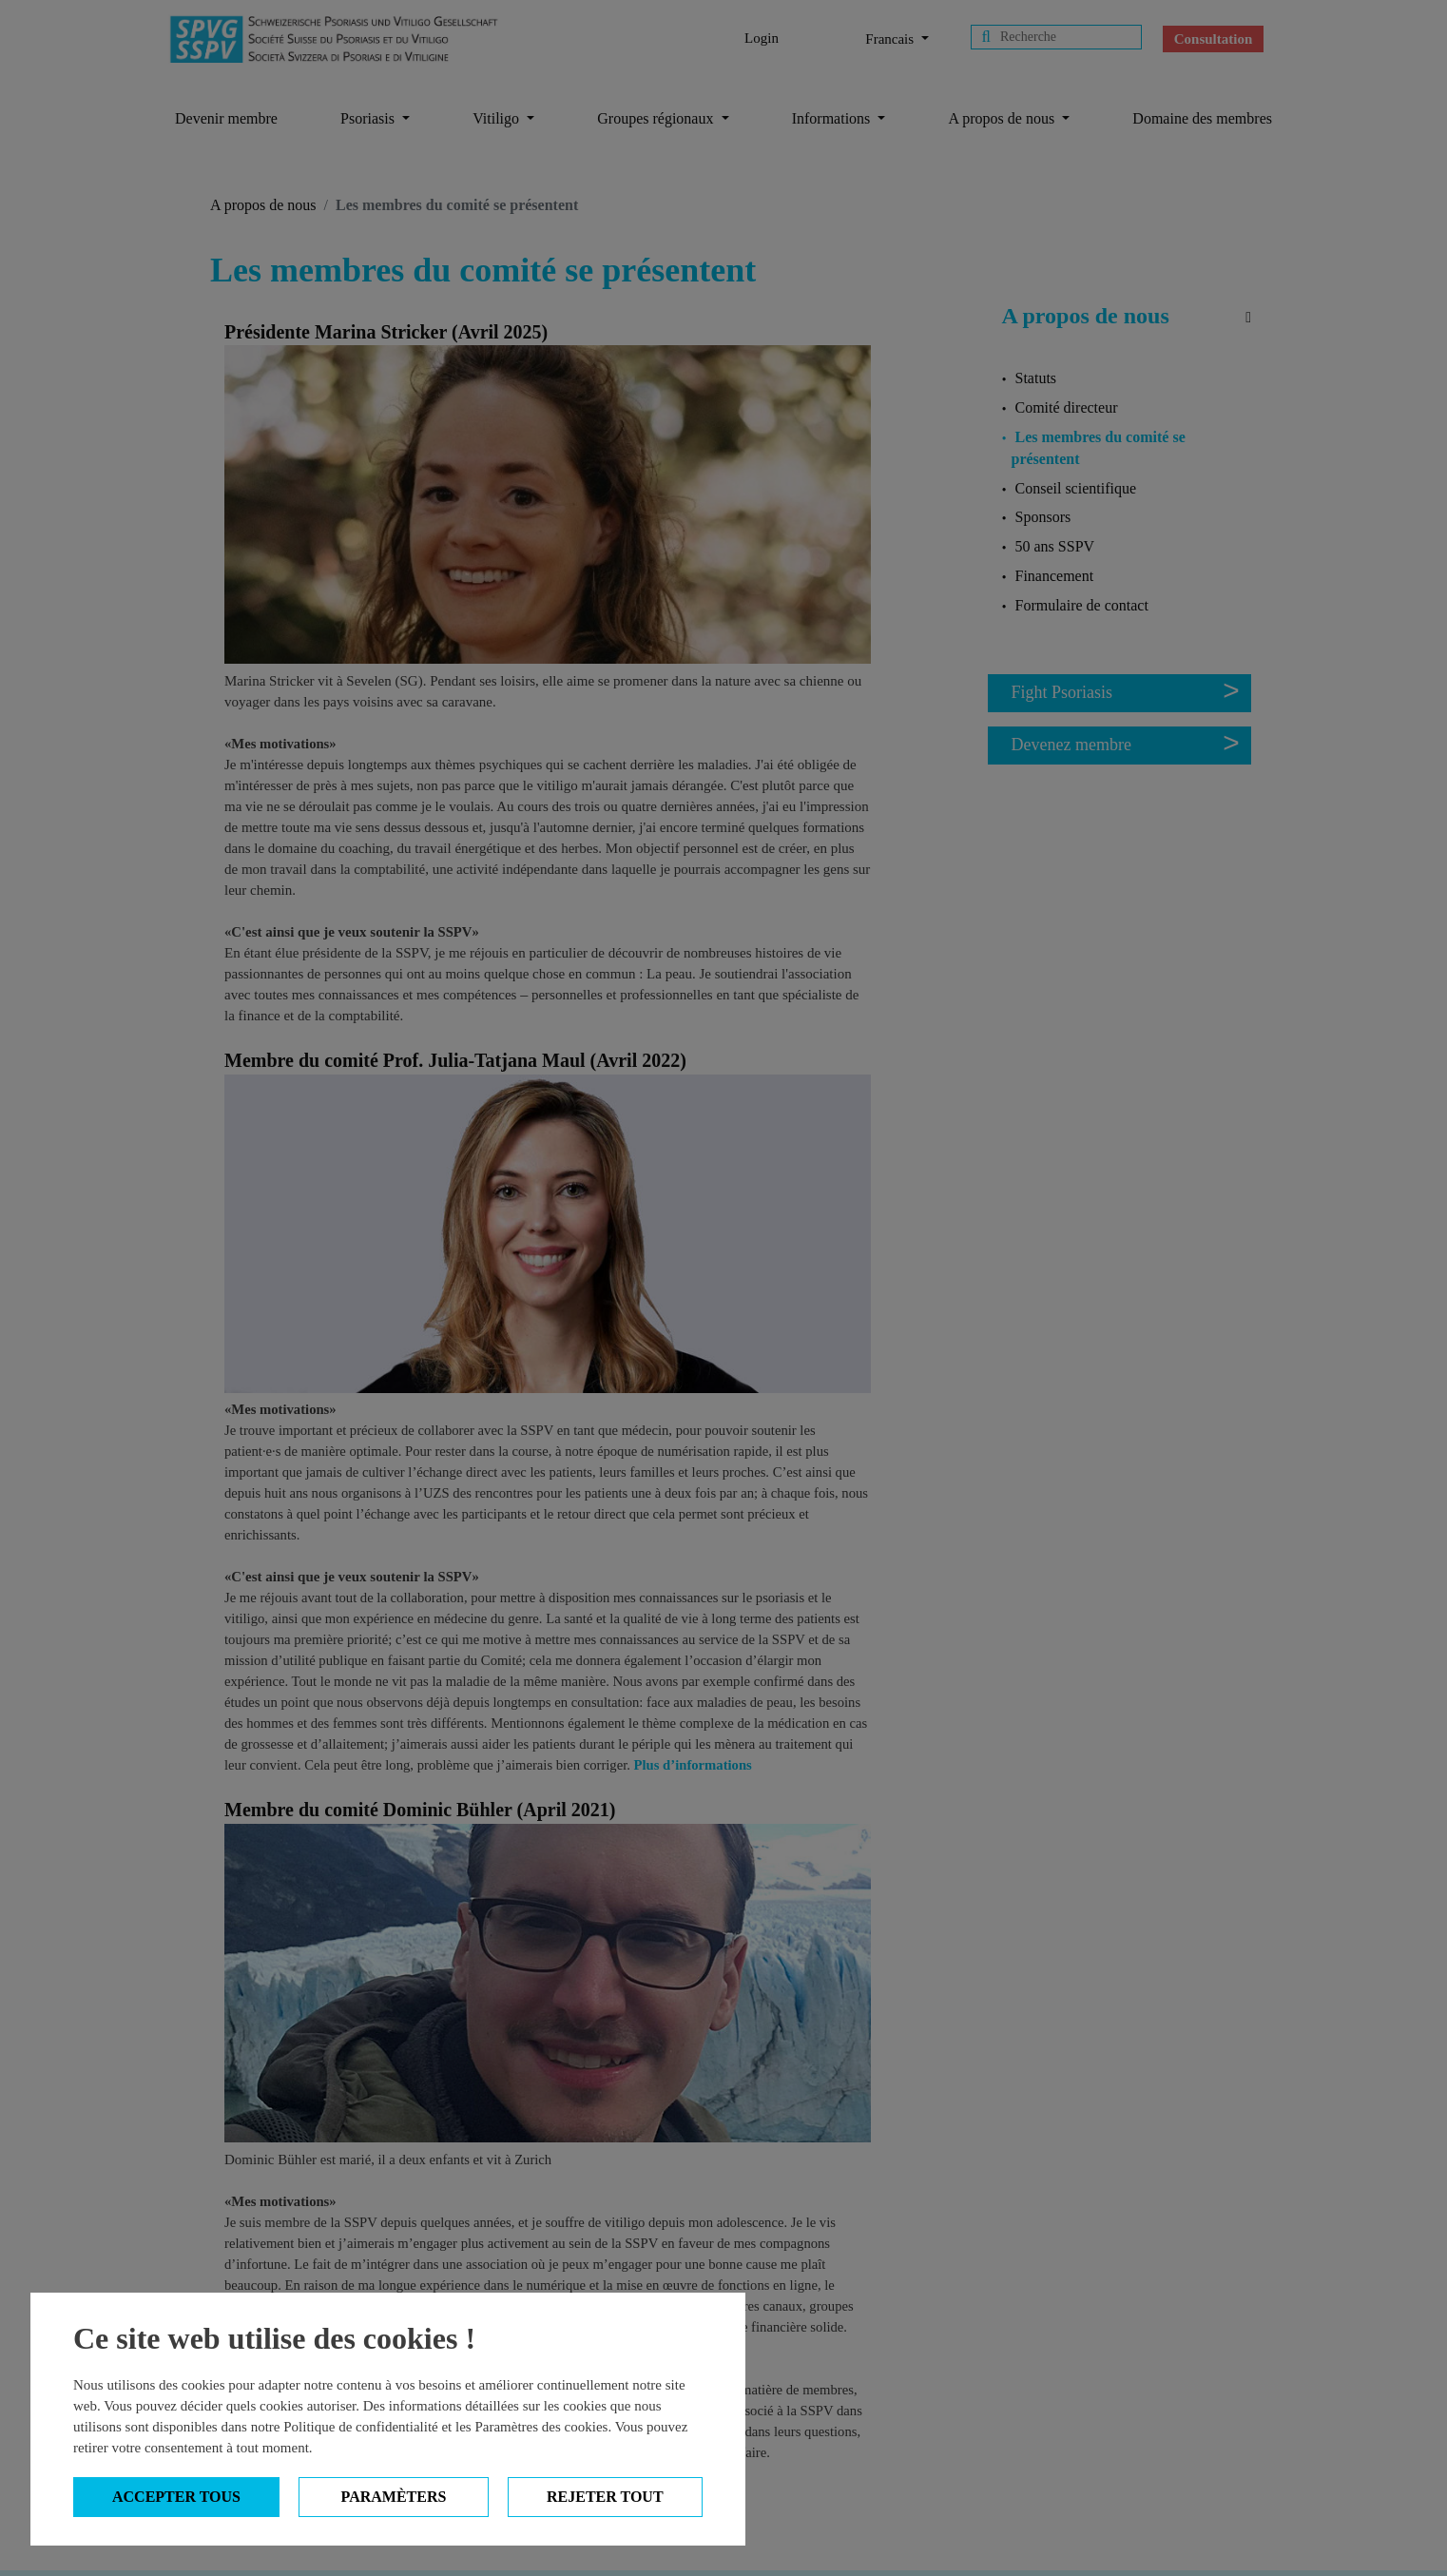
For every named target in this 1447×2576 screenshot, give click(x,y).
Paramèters (394, 2497)
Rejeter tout (605, 2497)
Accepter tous (176, 2497)
